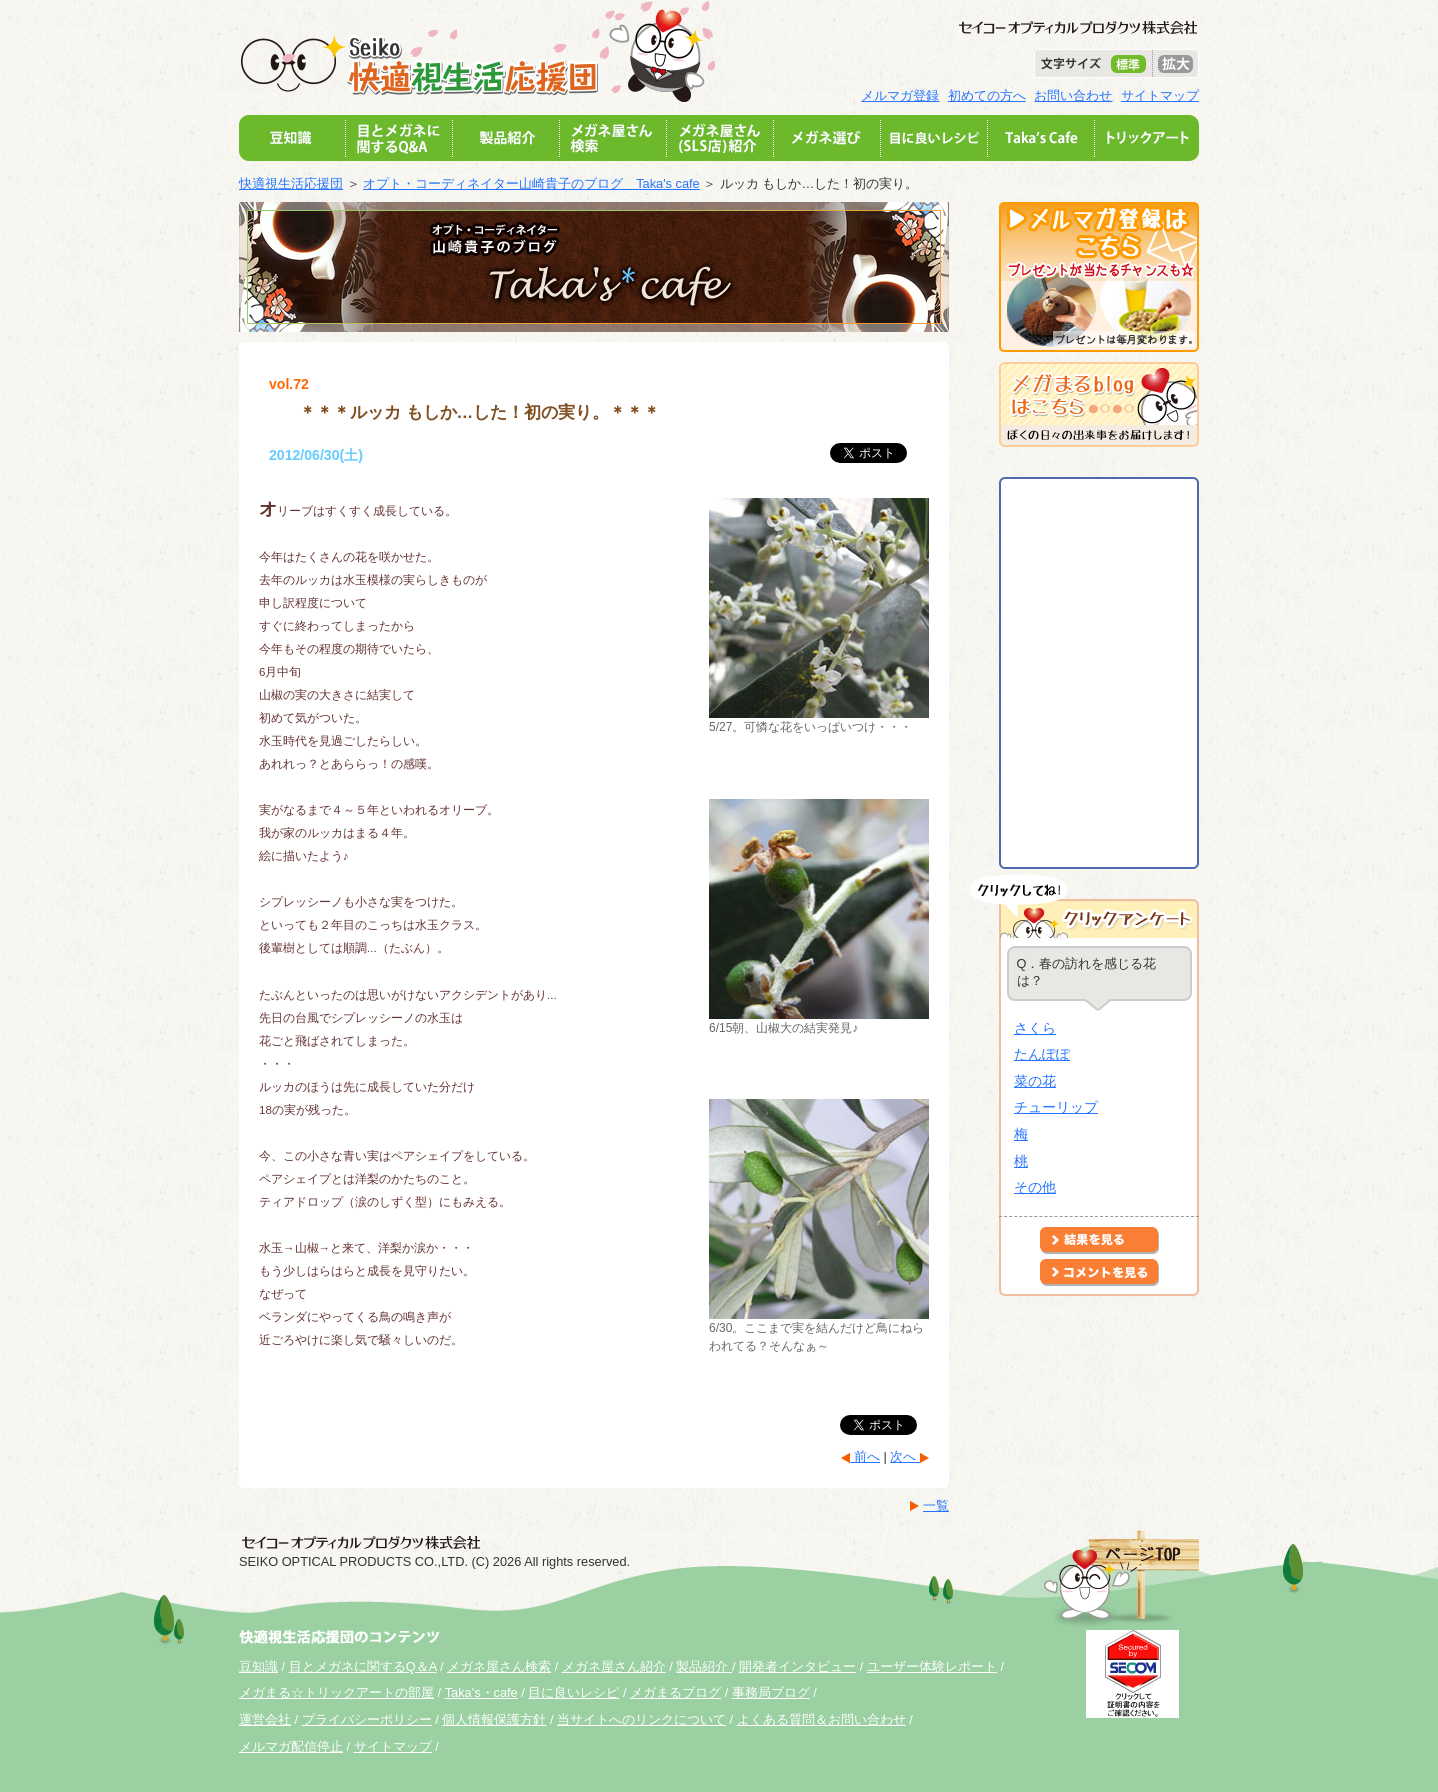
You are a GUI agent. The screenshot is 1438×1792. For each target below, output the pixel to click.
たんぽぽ (1042, 1054)
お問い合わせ (1073, 95)
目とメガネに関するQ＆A (363, 1666)
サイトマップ (1160, 95)
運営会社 (265, 1719)
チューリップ (1056, 1107)
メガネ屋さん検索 (499, 1666)
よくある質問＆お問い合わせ (821, 1719)
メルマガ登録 (900, 95)
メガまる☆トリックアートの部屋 (336, 1692)
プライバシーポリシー (367, 1719)
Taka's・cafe (481, 1692)
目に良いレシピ (573, 1692)
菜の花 (1035, 1081)
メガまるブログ (675, 1692)
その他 (1035, 1187)
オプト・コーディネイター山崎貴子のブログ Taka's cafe (531, 183)
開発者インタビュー (797, 1666)
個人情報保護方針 (494, 1719)
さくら (1035, 1028)
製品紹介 (704, 1666)
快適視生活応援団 (291, 183)
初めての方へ (987, 95)
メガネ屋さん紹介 (614, 1666)
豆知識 (258, 1666)
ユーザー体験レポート (932, 1666)
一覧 (936, 1505)
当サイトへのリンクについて (641, 1719)
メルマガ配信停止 (291, 1746)
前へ (865, 1456)
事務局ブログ (771, 1692)
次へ (905, 1456)
